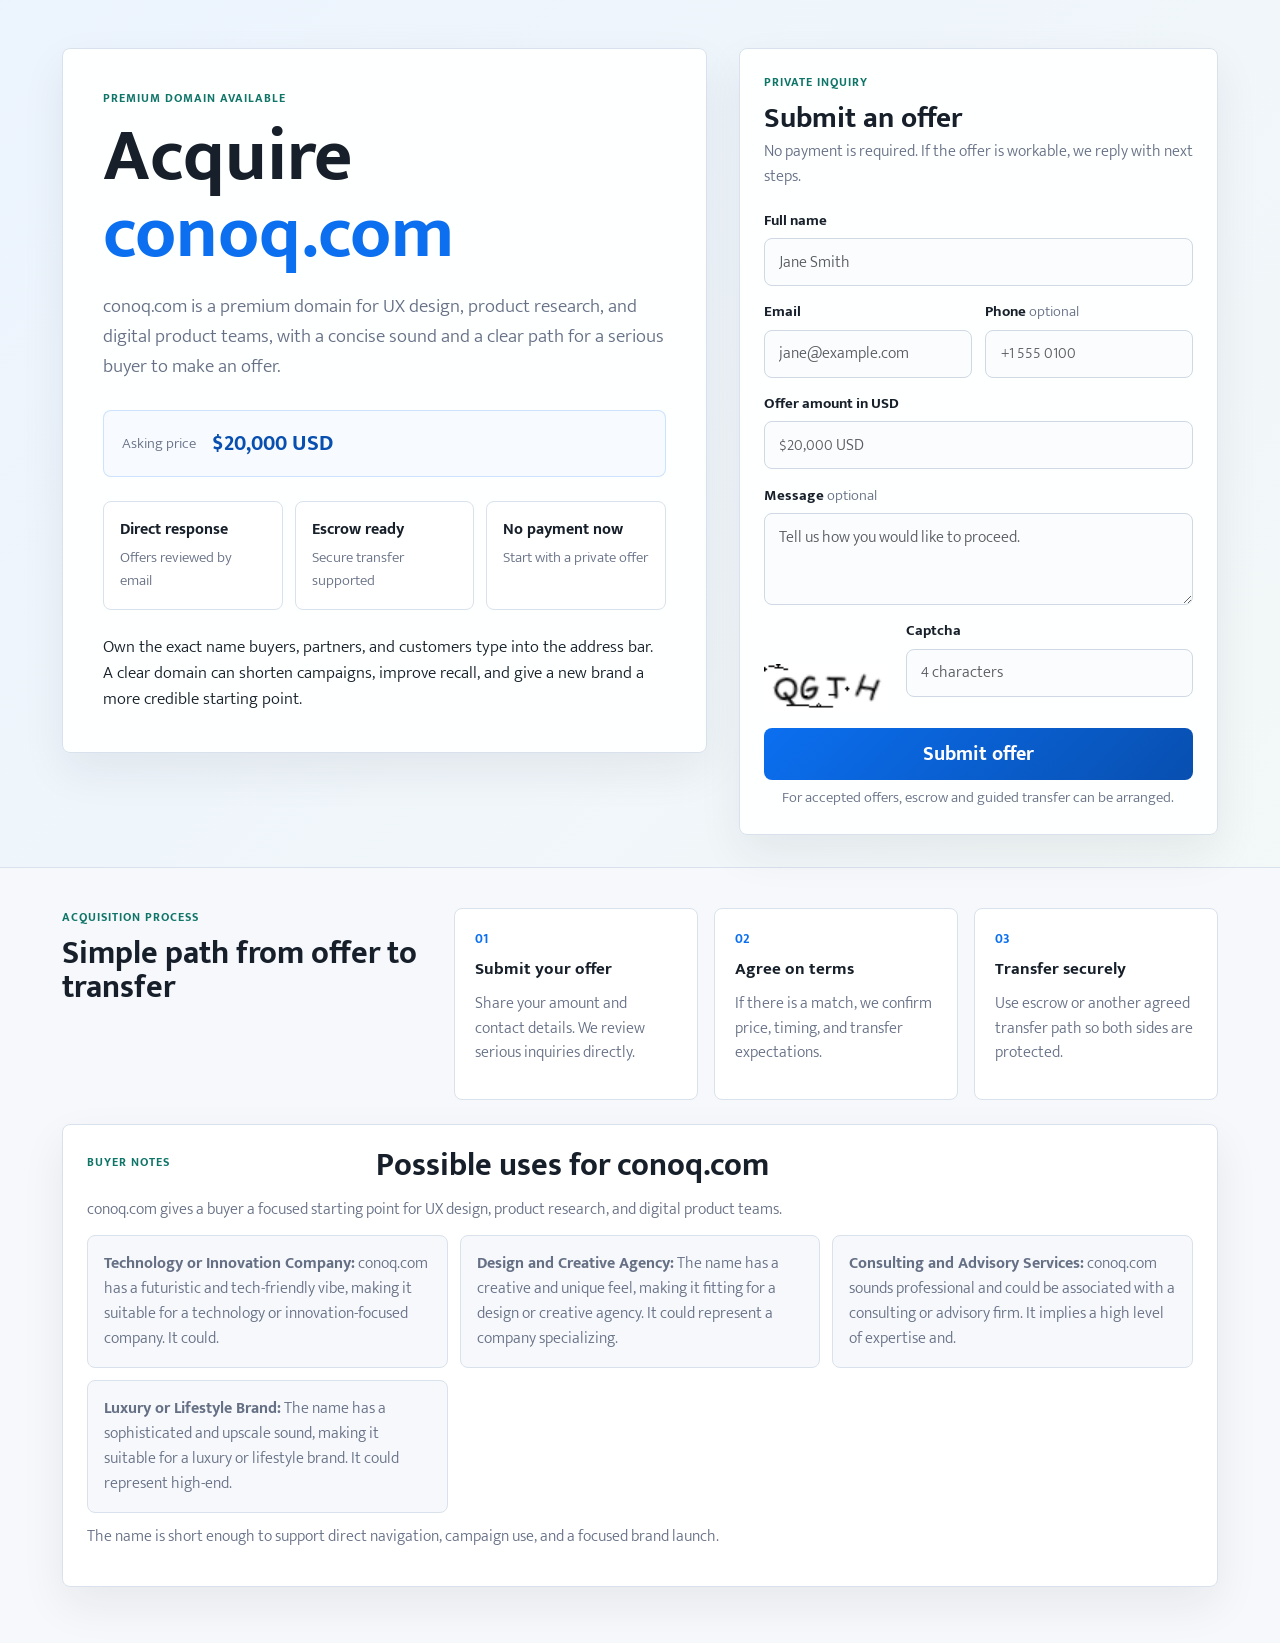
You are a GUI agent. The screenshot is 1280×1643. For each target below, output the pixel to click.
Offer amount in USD (831, 404)
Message (820, 496)
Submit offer (978, 754)
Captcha (933, 631)
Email (782, 312)
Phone (1032, 312)
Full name (795, 221)
